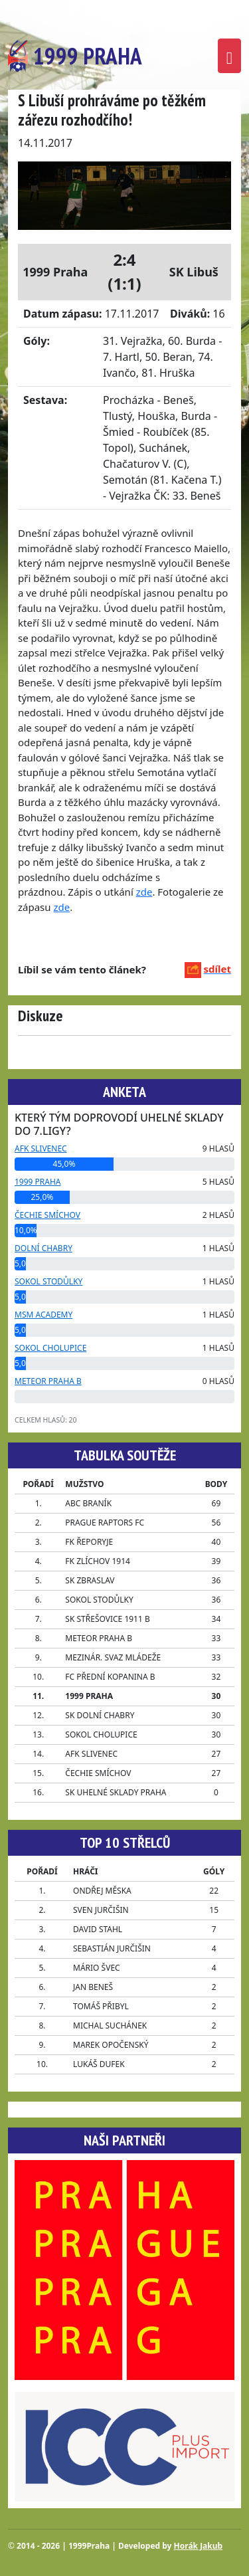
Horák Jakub (198, 2545)
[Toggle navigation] (229, 56)
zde (144, 891)
